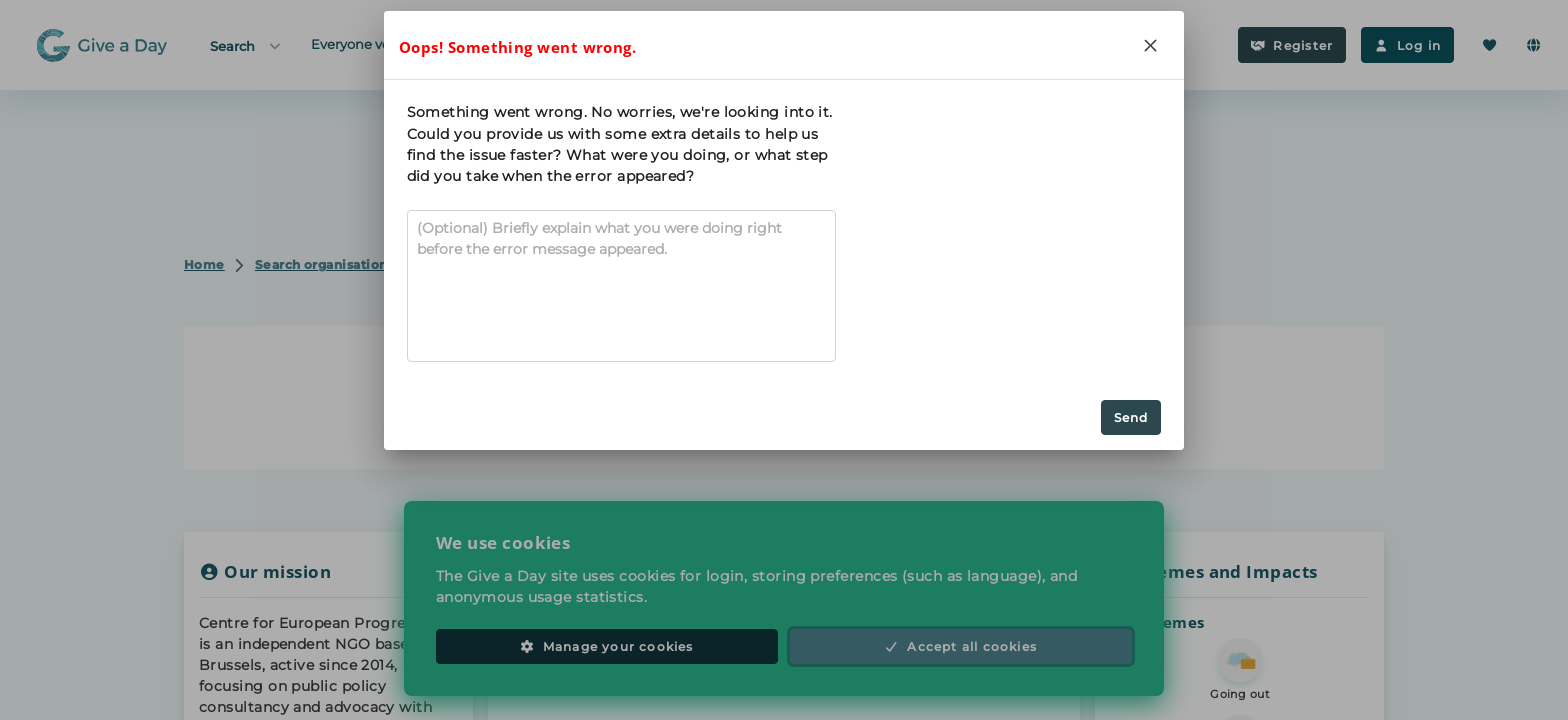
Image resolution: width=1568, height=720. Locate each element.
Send (1131, 417)
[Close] (1150, 45)
